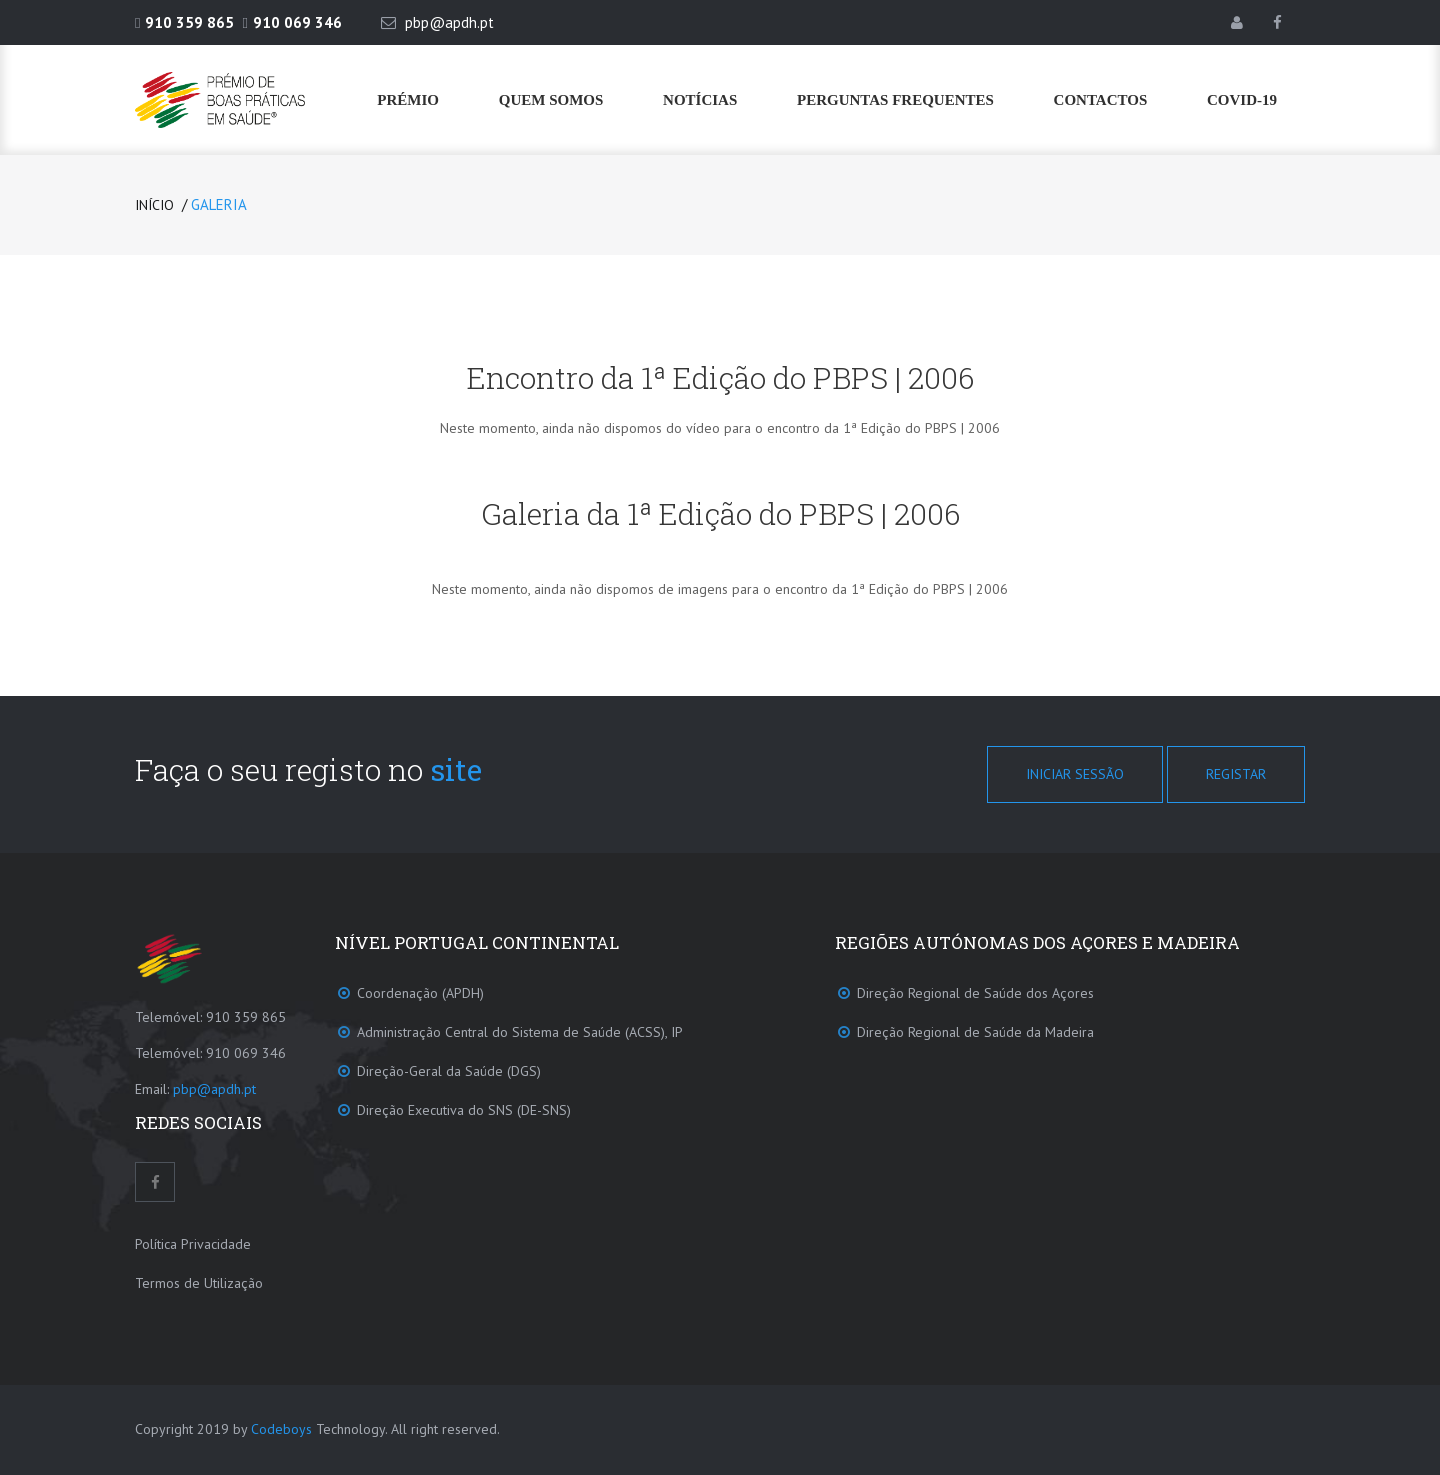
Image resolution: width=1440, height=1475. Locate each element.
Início (154, 205)
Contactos (1101, 100)
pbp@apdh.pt (214, 1089)
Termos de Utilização (199, 1283)
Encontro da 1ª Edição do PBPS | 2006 (720, 377)
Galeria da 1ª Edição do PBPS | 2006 (720, 513)
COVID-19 (1242, 100)
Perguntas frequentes (895, 100)
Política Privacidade (193, 1244)
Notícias (700, 100)
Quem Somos (551, 100)
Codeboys (281, 1429)
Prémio (408, 100)
